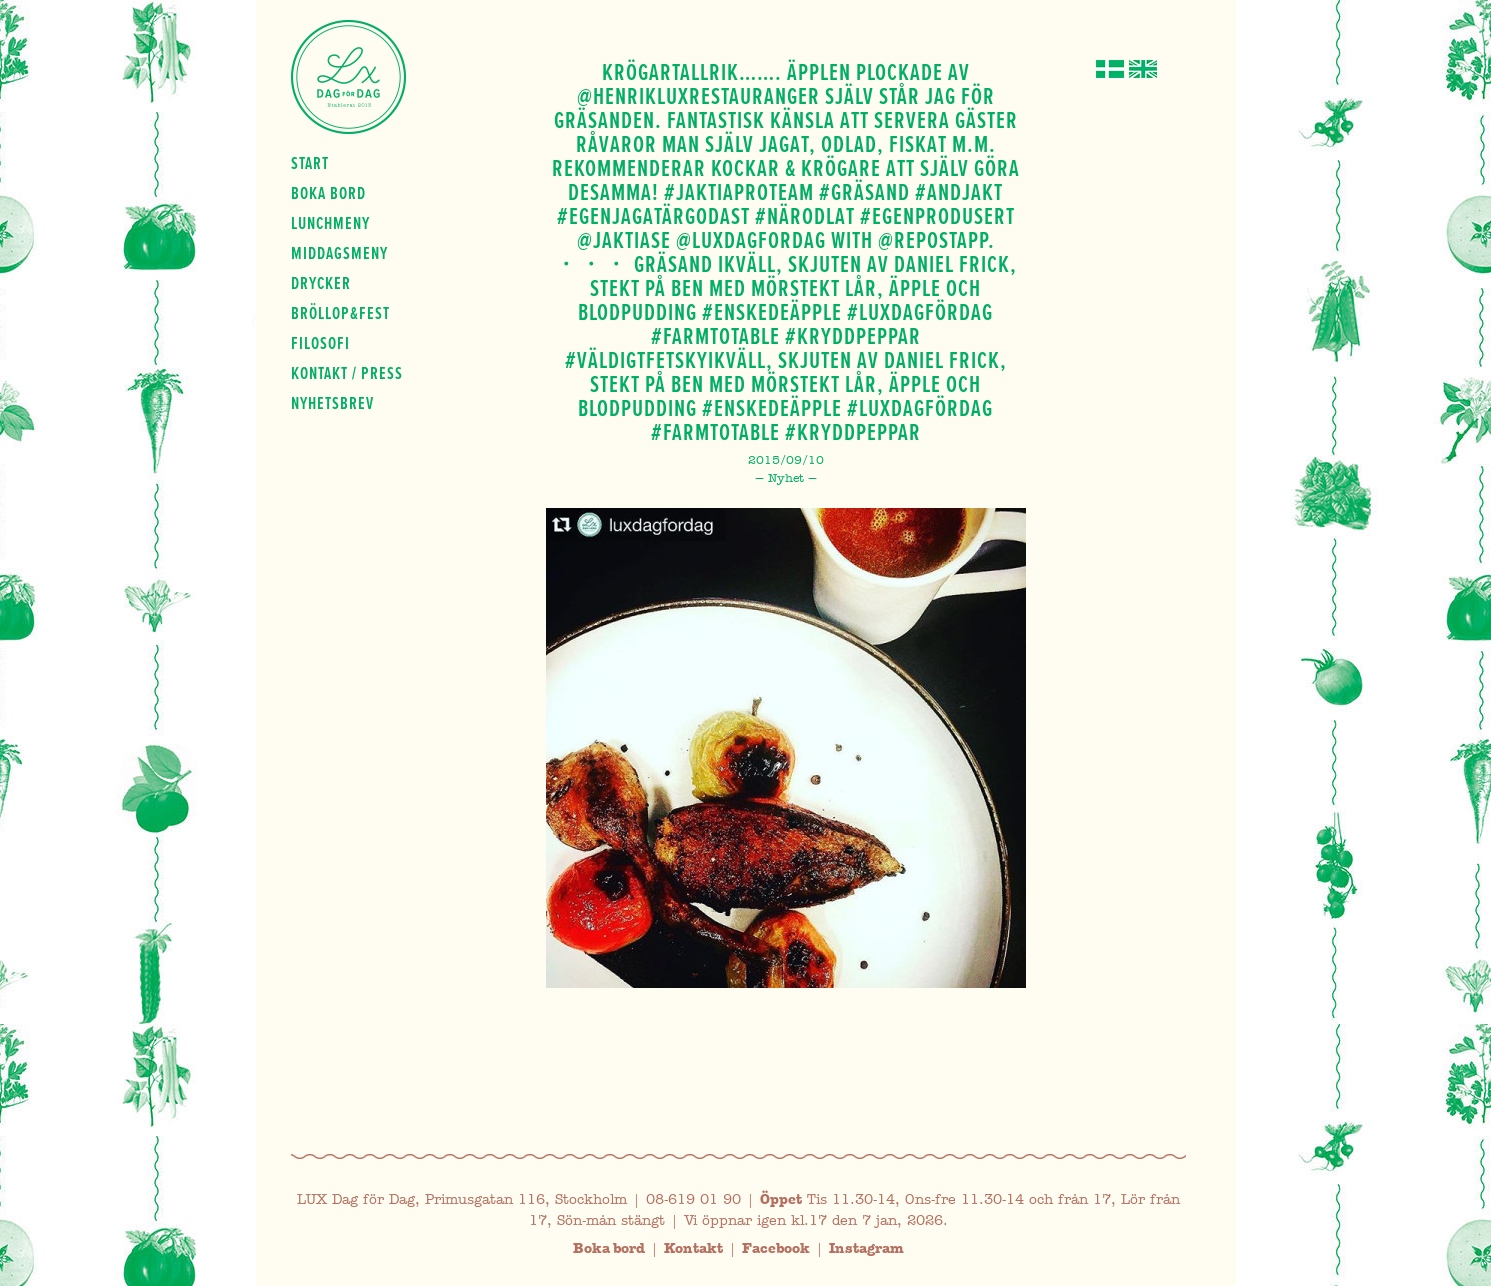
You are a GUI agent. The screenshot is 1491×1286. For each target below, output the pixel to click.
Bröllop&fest (340, 313)
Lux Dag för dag (348, 77)
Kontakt (693, 1248)
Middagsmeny (339, 253)
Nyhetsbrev (332, 403)
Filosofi (320, 343)
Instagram (866, 1248)
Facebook (776, 1248)
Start (310, 163)
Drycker (321, 283)
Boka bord (328, 193)
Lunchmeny (330, 223)
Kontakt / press (347, 373)
